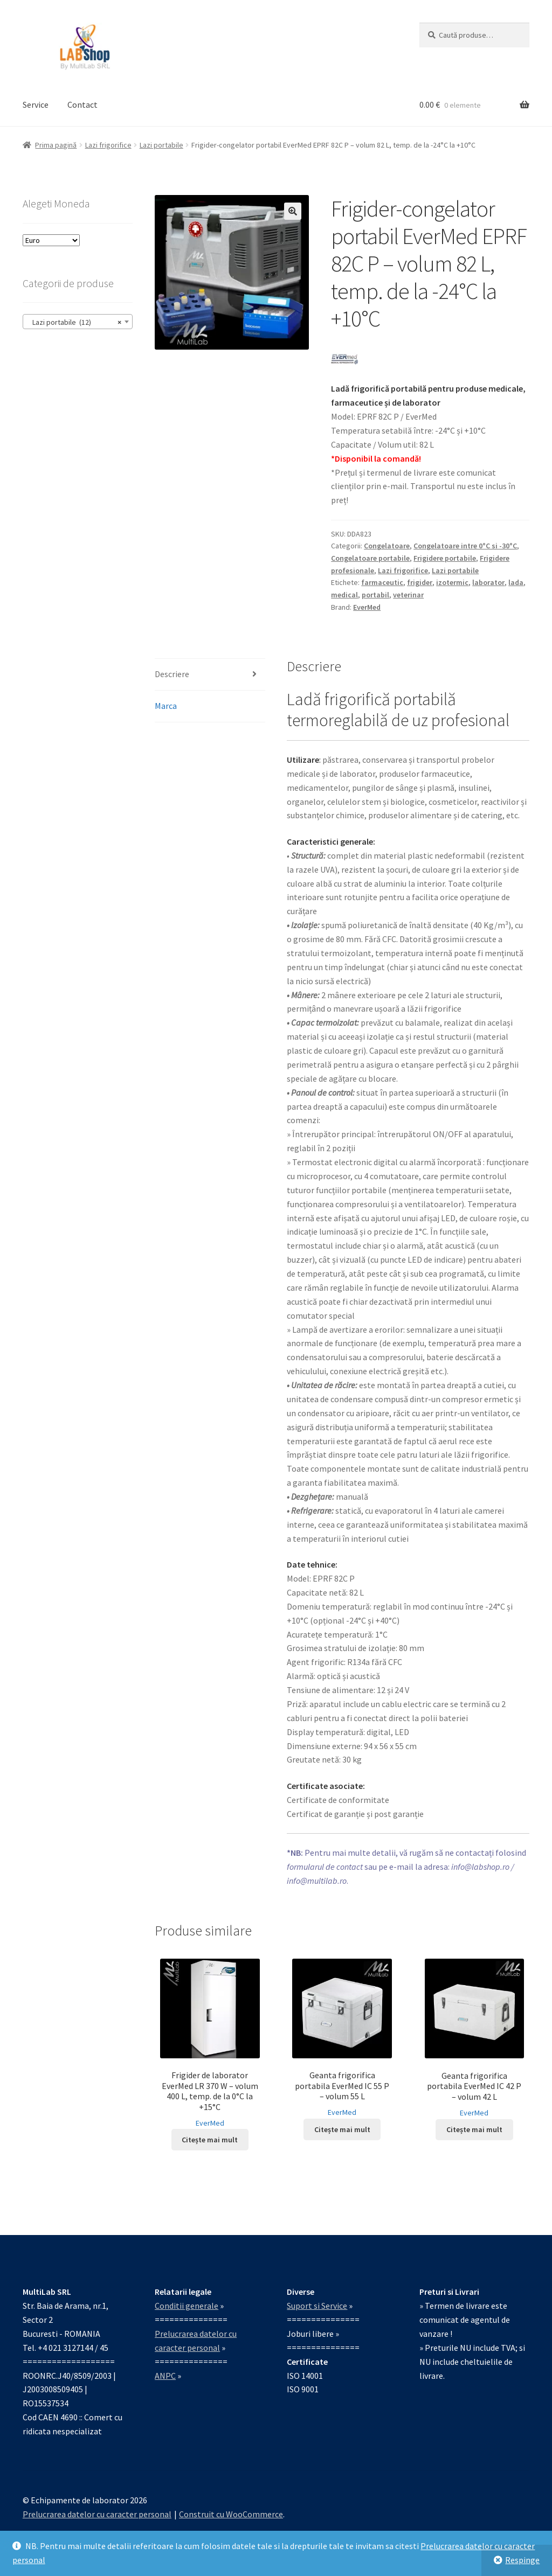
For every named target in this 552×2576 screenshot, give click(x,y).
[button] (292, 211)
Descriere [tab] (172, 674)
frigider (419, 582)
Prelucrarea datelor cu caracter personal (97, 2514)
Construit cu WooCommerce (231, 2514)
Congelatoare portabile (370, 558)
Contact (82, 104)
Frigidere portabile (444, 558)
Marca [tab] (166, 705)
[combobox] (78, 321)
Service (36, 104)
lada (515, 582)
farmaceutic (382, 582)
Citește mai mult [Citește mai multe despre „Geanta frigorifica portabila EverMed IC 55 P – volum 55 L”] (342, 2129)
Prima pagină (56, 145)
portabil (375, 595)
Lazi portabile (161, 145)
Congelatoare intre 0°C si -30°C (465, 546)
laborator (488, 582)
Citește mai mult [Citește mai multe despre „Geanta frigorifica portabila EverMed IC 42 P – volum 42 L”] (474, 2129)
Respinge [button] (522, 2559)
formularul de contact (325, 1866)
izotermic (452, 582)
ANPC (165, 2375)
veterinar (408, 595)
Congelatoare (387, 546)
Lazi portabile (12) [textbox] (74, 322)
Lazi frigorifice (108, 145)
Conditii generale (186, 2305)
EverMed (367, 607)
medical (344, 595)
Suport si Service (317, 2305)
